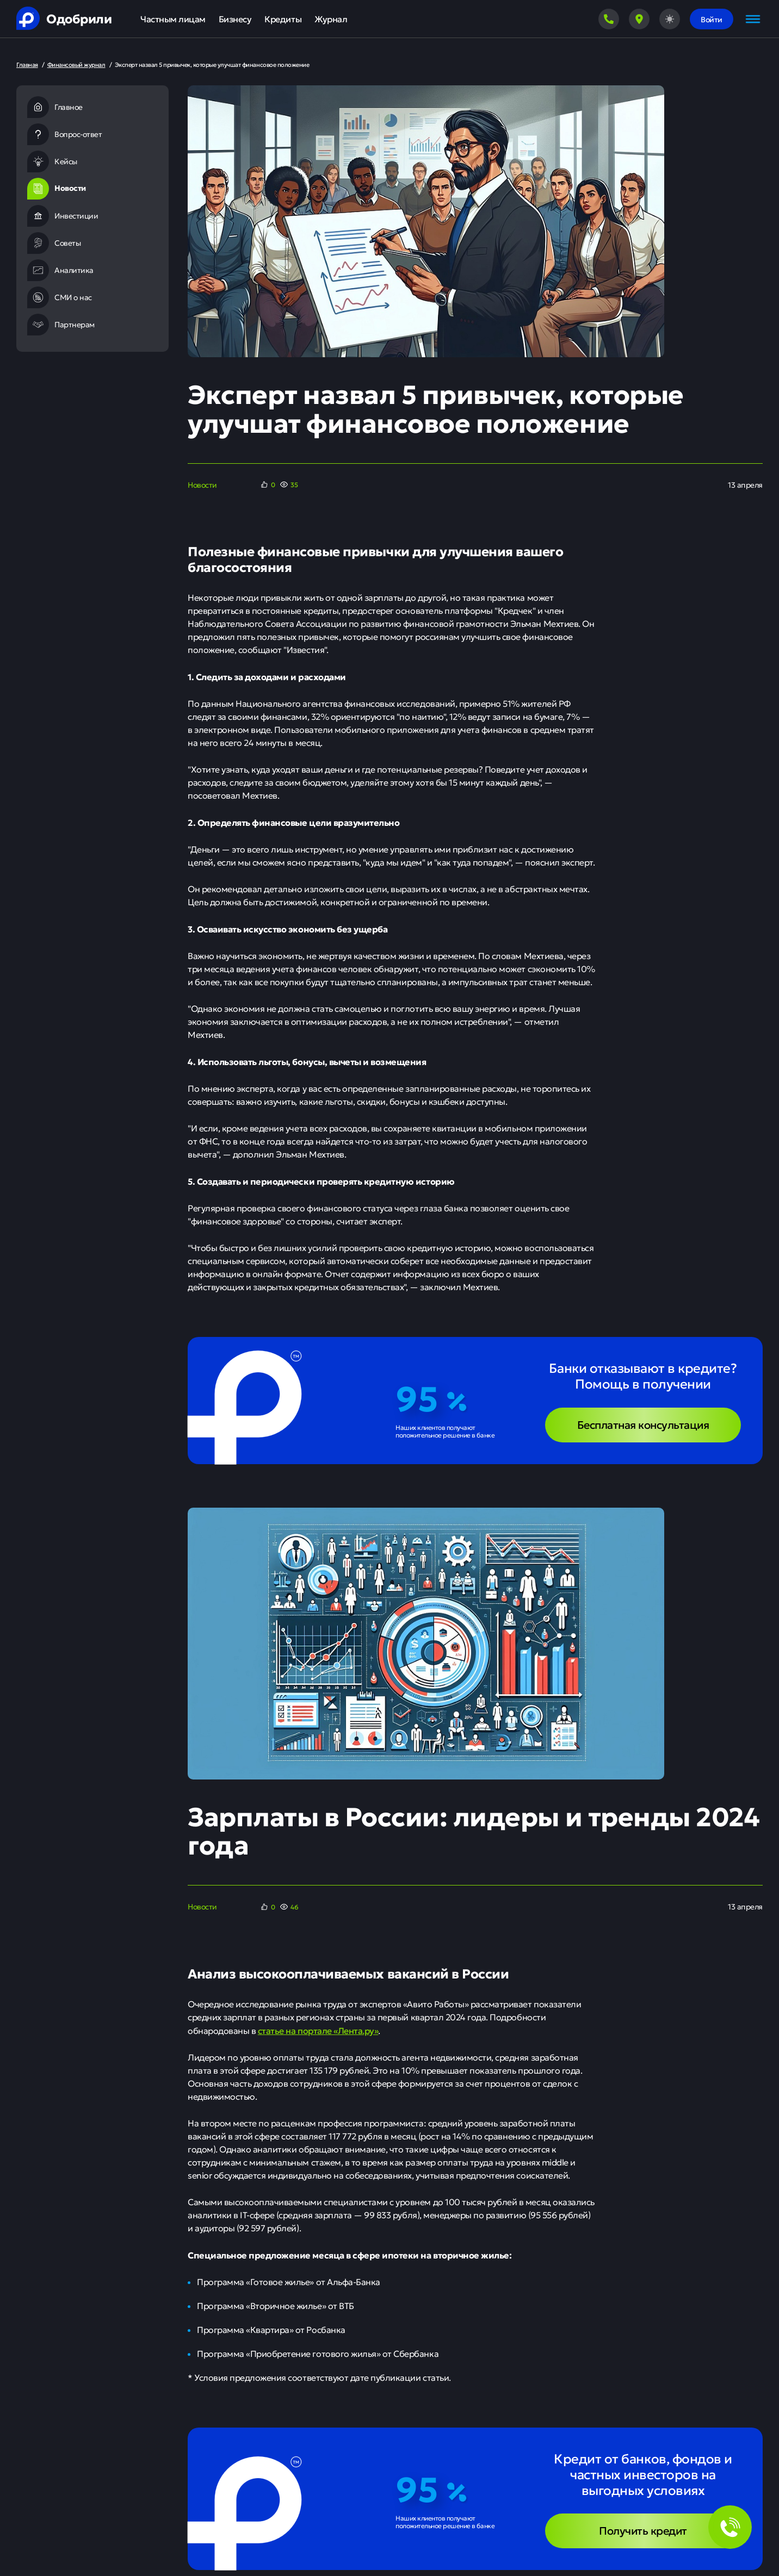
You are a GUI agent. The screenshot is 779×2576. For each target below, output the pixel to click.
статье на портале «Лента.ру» (318, 2030)
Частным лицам (173, 19)
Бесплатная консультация (643, 1424)
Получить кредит (643, 2530)
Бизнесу (235, 19)
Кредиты (282, 19)
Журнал (330, 19)
